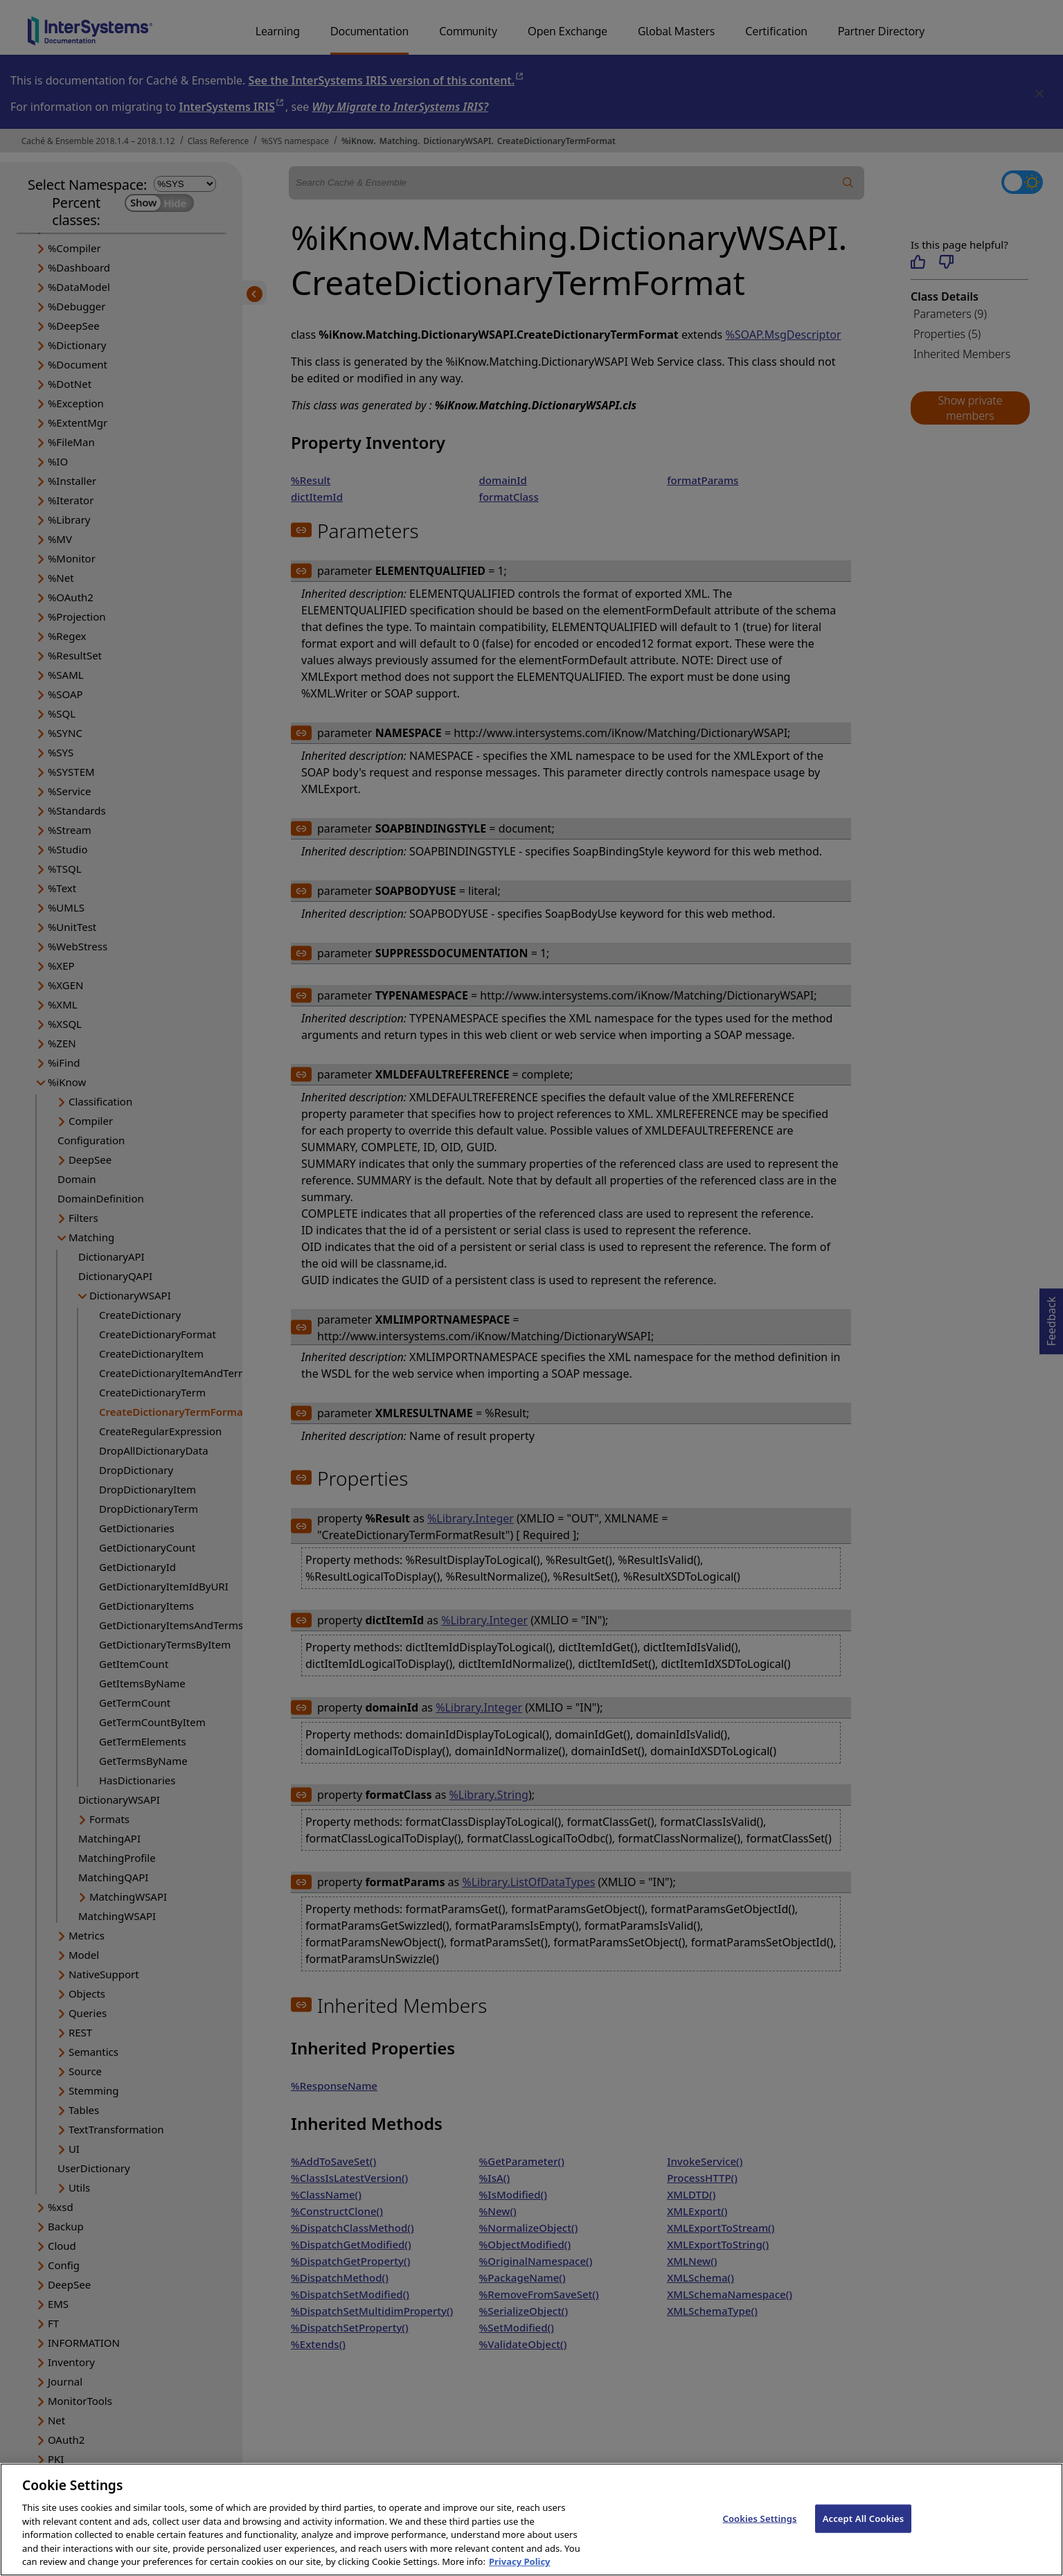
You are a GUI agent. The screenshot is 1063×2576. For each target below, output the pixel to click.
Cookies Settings (760, 2533)
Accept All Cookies (863, 2533)
